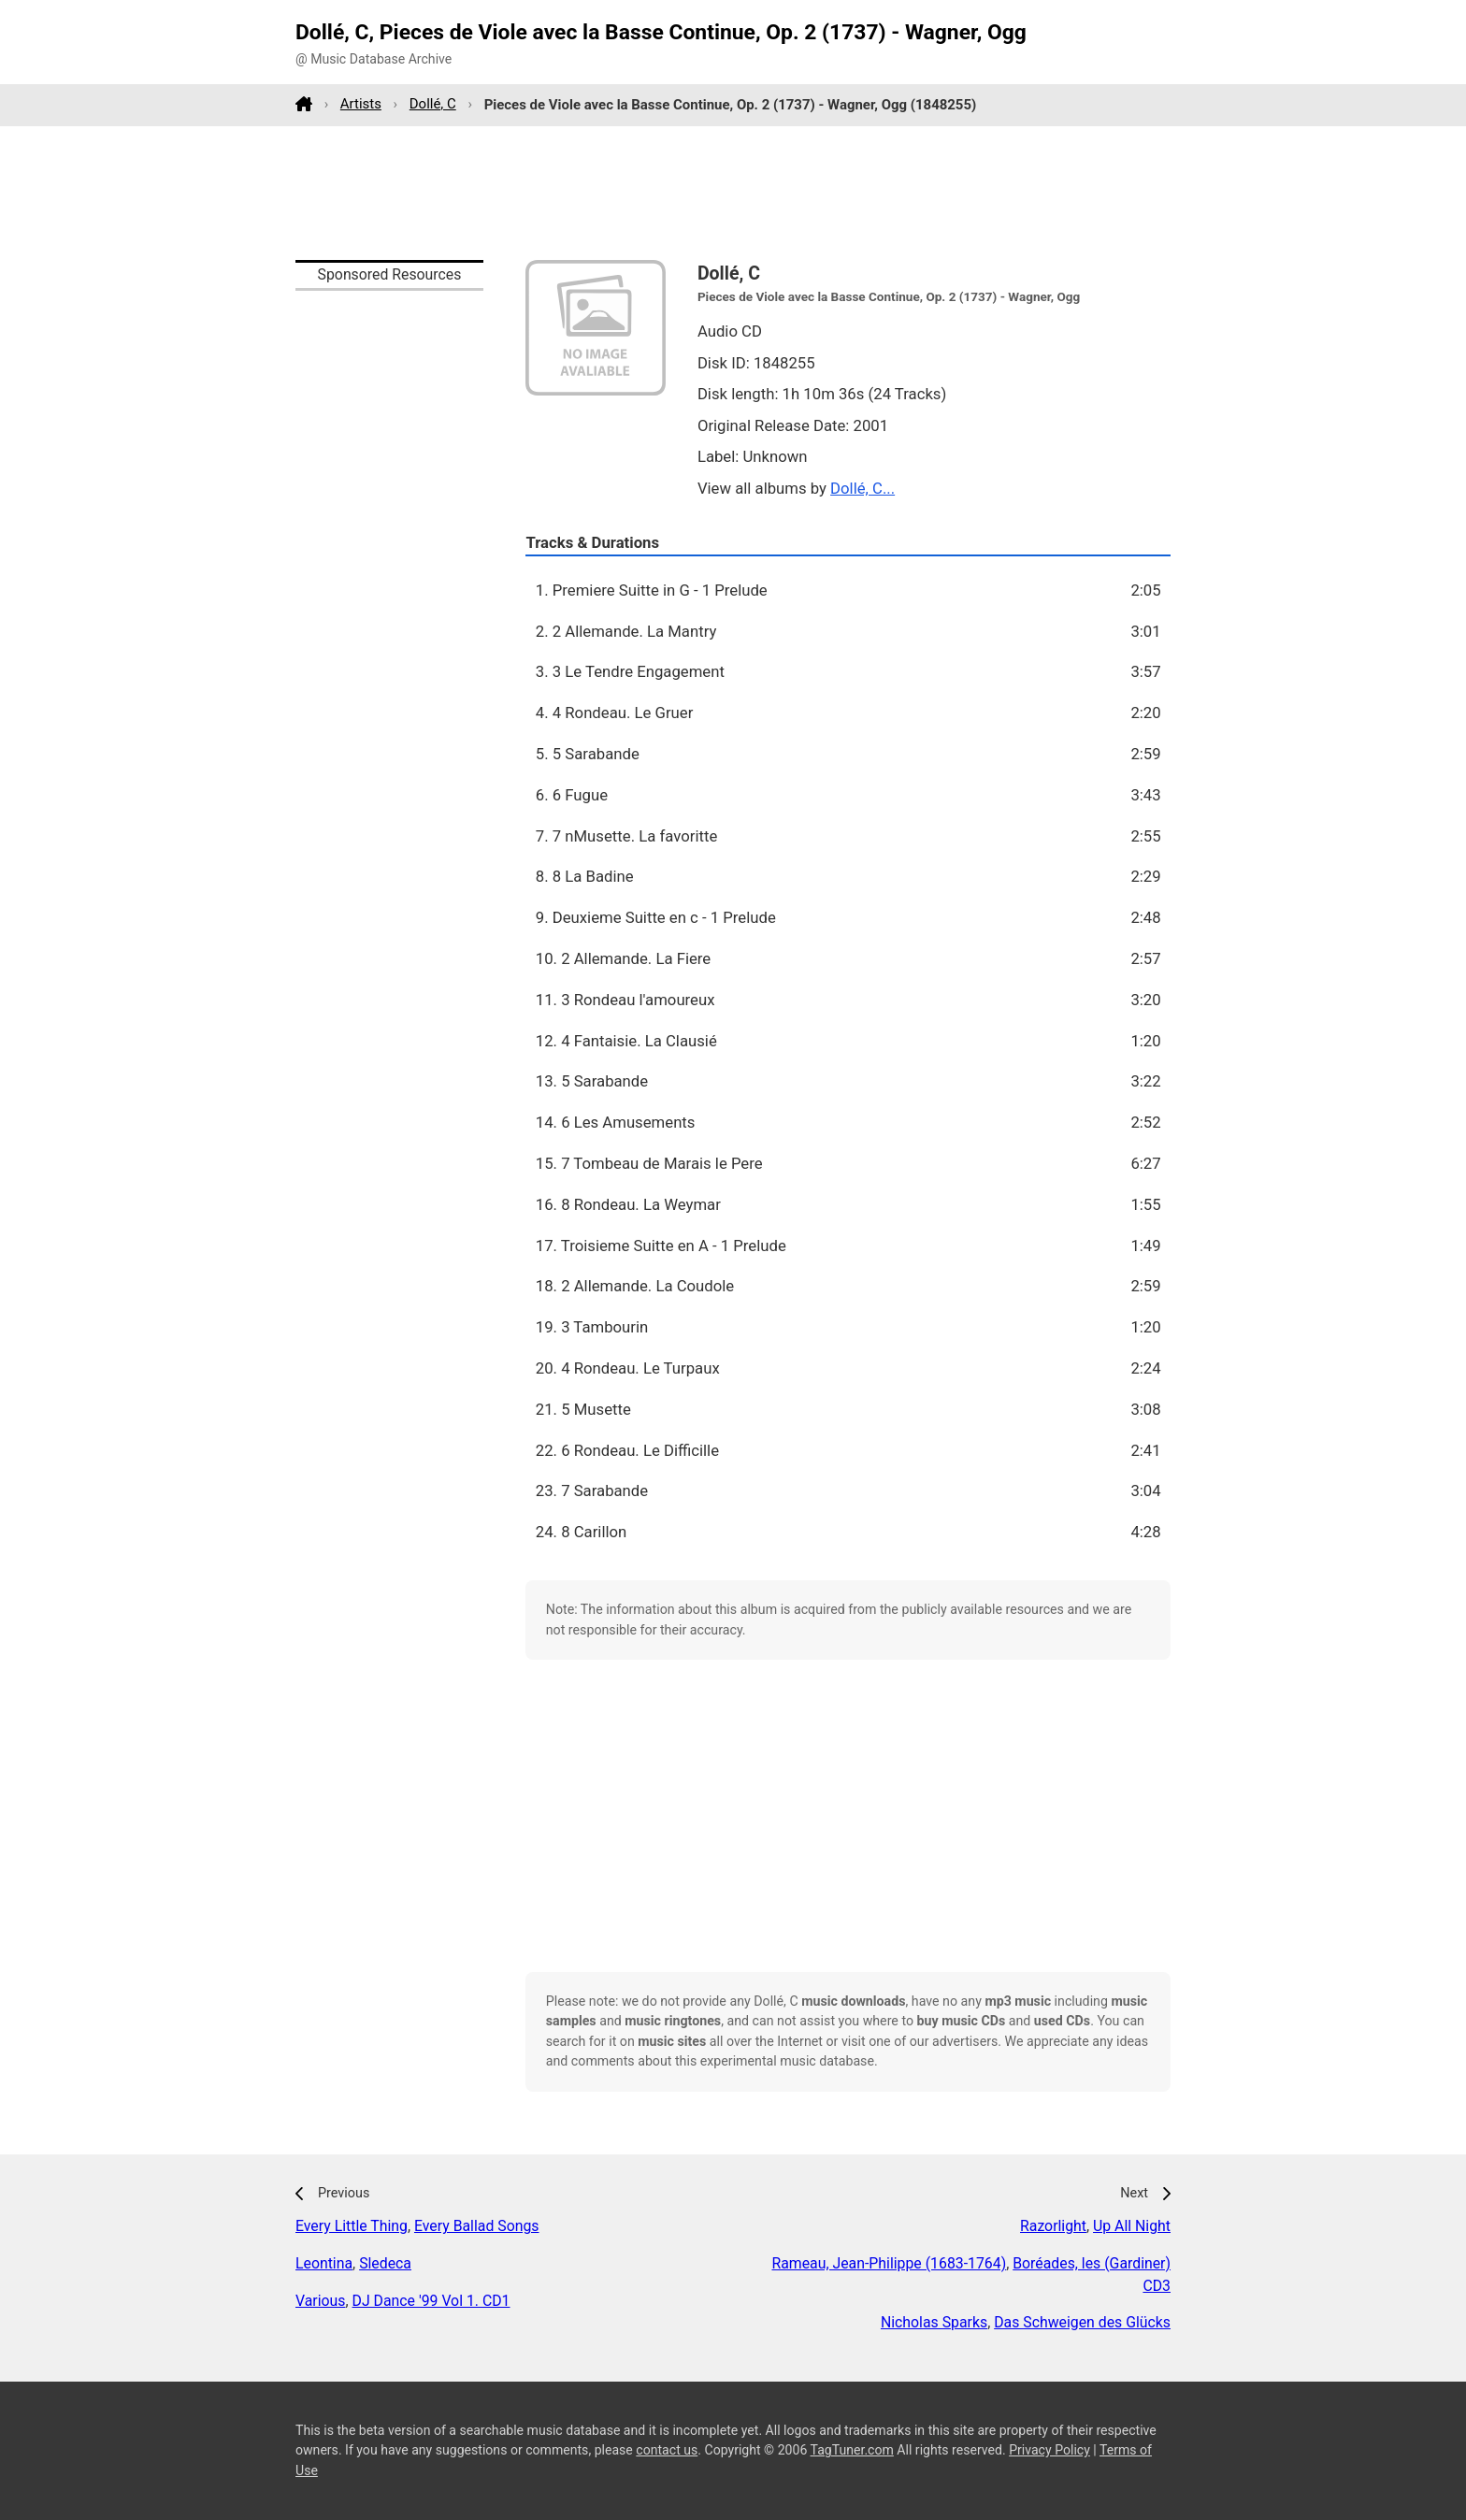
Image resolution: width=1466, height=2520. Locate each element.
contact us (666, 2449)
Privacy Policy (1049, 2449)
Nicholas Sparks (934, 2322)
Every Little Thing (351, 2226)
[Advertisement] (733, 193)
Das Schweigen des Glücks (1082, 2322)
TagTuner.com (852, 2449)
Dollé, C (433, 103)
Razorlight (1053, 2226)
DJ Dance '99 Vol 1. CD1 (431, 2301)
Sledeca (385, 2263)
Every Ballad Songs (476, 2226)
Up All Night (1132, 2226)
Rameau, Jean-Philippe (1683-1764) (888, 2263)
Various (320, 2301)
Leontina (323, 2263)
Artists (360, 103)
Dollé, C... (862, 488)
